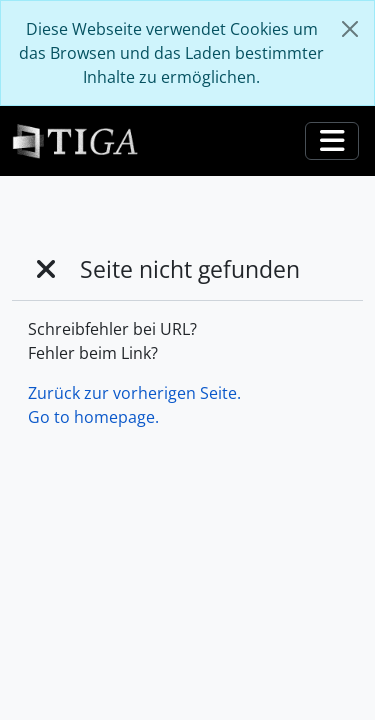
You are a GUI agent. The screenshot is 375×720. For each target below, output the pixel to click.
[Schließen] (350, 29)
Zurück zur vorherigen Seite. (134, 393)
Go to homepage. (93, 417)
